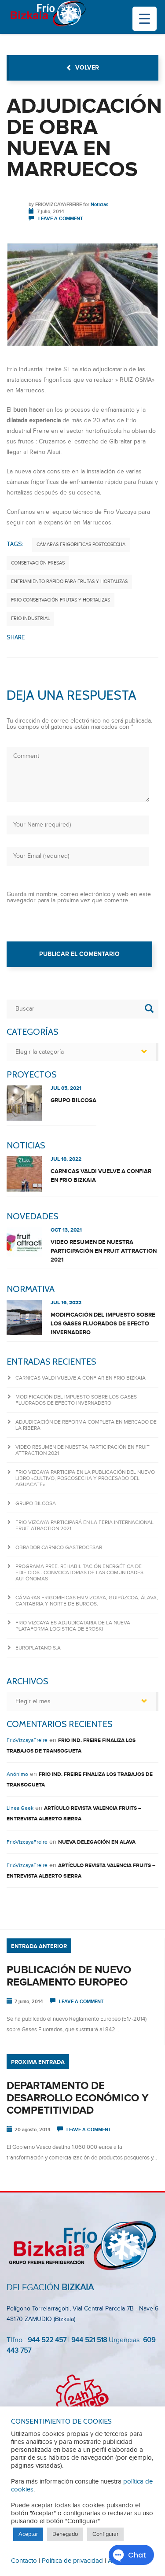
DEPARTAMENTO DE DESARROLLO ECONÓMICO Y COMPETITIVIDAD (77, 2098)
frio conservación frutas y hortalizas (60, 600)
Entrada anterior (39, 1946)
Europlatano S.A (38, 1648)
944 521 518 (88, 2340)
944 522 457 (47, 2340)
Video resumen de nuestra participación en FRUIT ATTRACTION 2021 (104, 1251)
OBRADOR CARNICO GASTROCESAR (58, 1547)
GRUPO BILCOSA (73, 1100)
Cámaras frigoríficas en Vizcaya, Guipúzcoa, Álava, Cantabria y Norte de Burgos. (86, 1600)
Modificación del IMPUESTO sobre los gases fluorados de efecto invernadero (103, 1323)
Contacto (24, 2561)
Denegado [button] (65, 2534)
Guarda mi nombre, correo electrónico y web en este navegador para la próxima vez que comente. (79, 897)
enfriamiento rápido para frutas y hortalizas (69, 581)
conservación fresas (38, 563)
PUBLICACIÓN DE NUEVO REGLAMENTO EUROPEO (69, 1976)
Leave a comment (60, 218)
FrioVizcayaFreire (58, 204)
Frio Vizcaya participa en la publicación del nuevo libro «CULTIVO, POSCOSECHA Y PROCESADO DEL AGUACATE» (85, 1478)
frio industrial (30, 618)
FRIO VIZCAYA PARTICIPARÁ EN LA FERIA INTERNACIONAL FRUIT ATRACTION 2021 (84, 1525)
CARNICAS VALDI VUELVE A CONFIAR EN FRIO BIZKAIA (101, 1176)
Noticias (99, 204)
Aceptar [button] (28, 2534)
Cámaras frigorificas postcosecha (81, 544)
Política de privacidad (72, 2561)
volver (82, 67)
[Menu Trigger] (144, 19)
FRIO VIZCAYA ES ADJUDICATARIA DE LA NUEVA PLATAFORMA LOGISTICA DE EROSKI (72, 1626)
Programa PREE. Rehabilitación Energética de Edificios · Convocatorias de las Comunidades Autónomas (79, 1572)
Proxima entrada (38, 2062)
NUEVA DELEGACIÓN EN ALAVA (97, 1842)
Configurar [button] (105, 2534)
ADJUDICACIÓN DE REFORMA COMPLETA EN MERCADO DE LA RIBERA (86, 1425)
